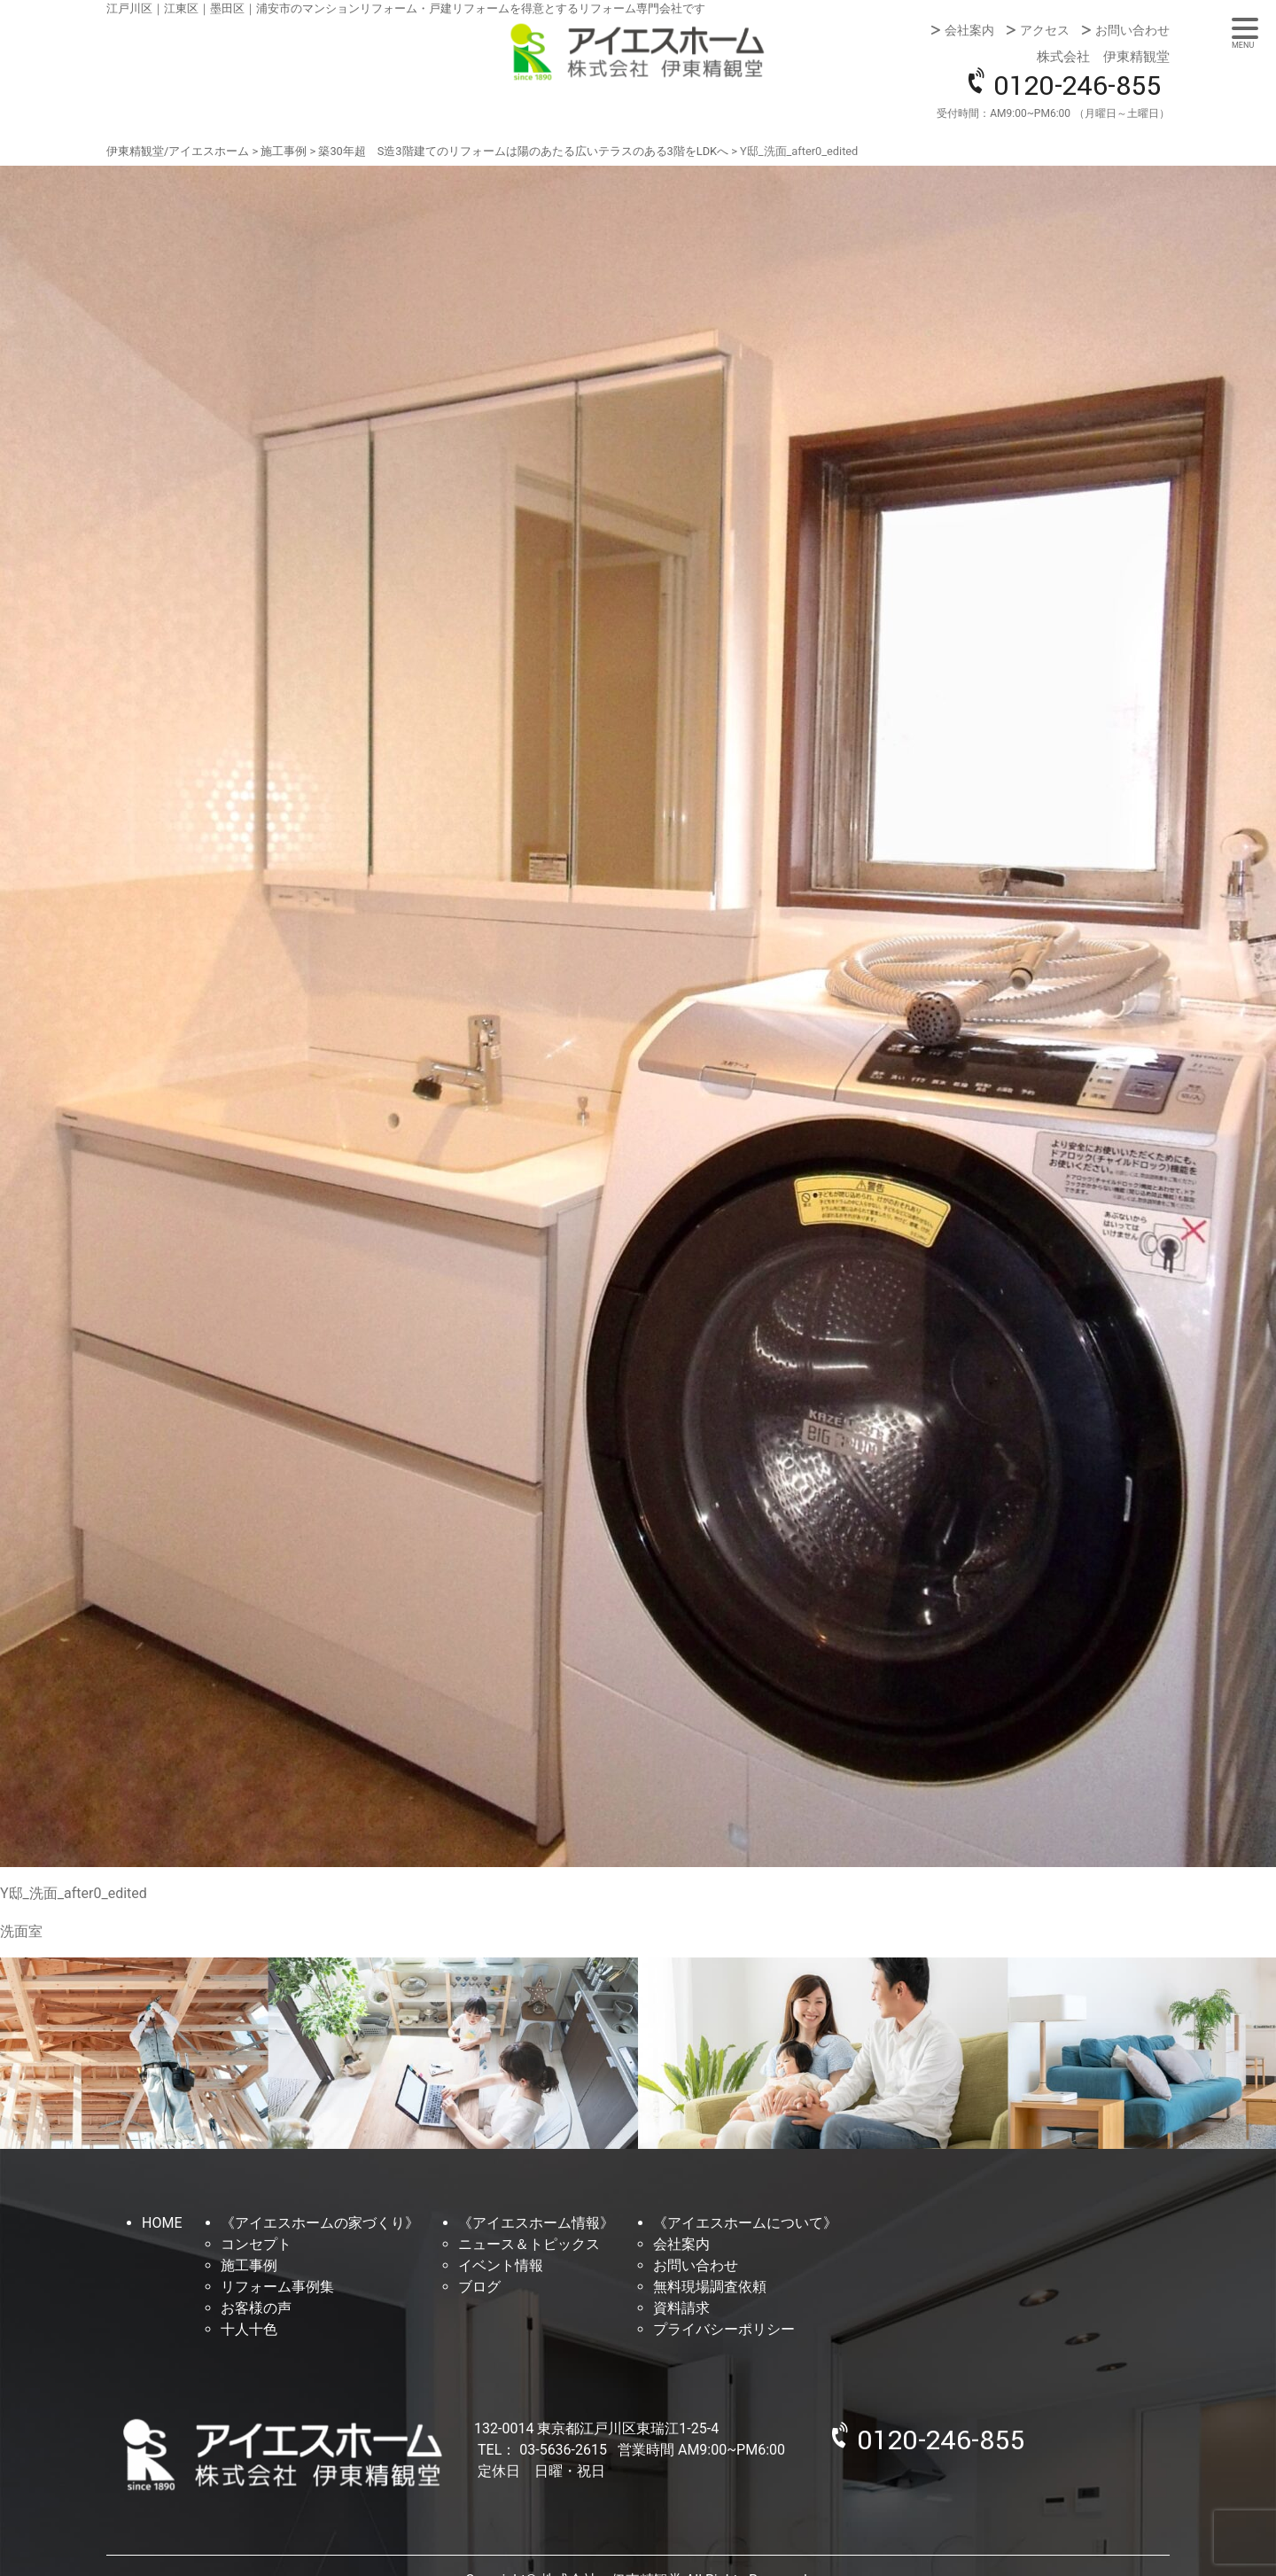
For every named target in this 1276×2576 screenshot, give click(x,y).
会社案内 (969, 30)
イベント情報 (500, 2265)
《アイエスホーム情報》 (536, 2222)
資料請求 (681, 2308)
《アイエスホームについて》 (745, 2222)
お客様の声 (256, 2308)
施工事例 (249, 2265)
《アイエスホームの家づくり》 (320, 2222)
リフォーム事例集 (277, 2286)
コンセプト (256, 2244)
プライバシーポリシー (724, 2329)
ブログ (479, 2286)
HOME (162, 2222)
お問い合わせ (1132, 30)
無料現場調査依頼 (709, 2286)
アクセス (1045, 30)
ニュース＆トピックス (529, 2244)
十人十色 (249, 2329)
